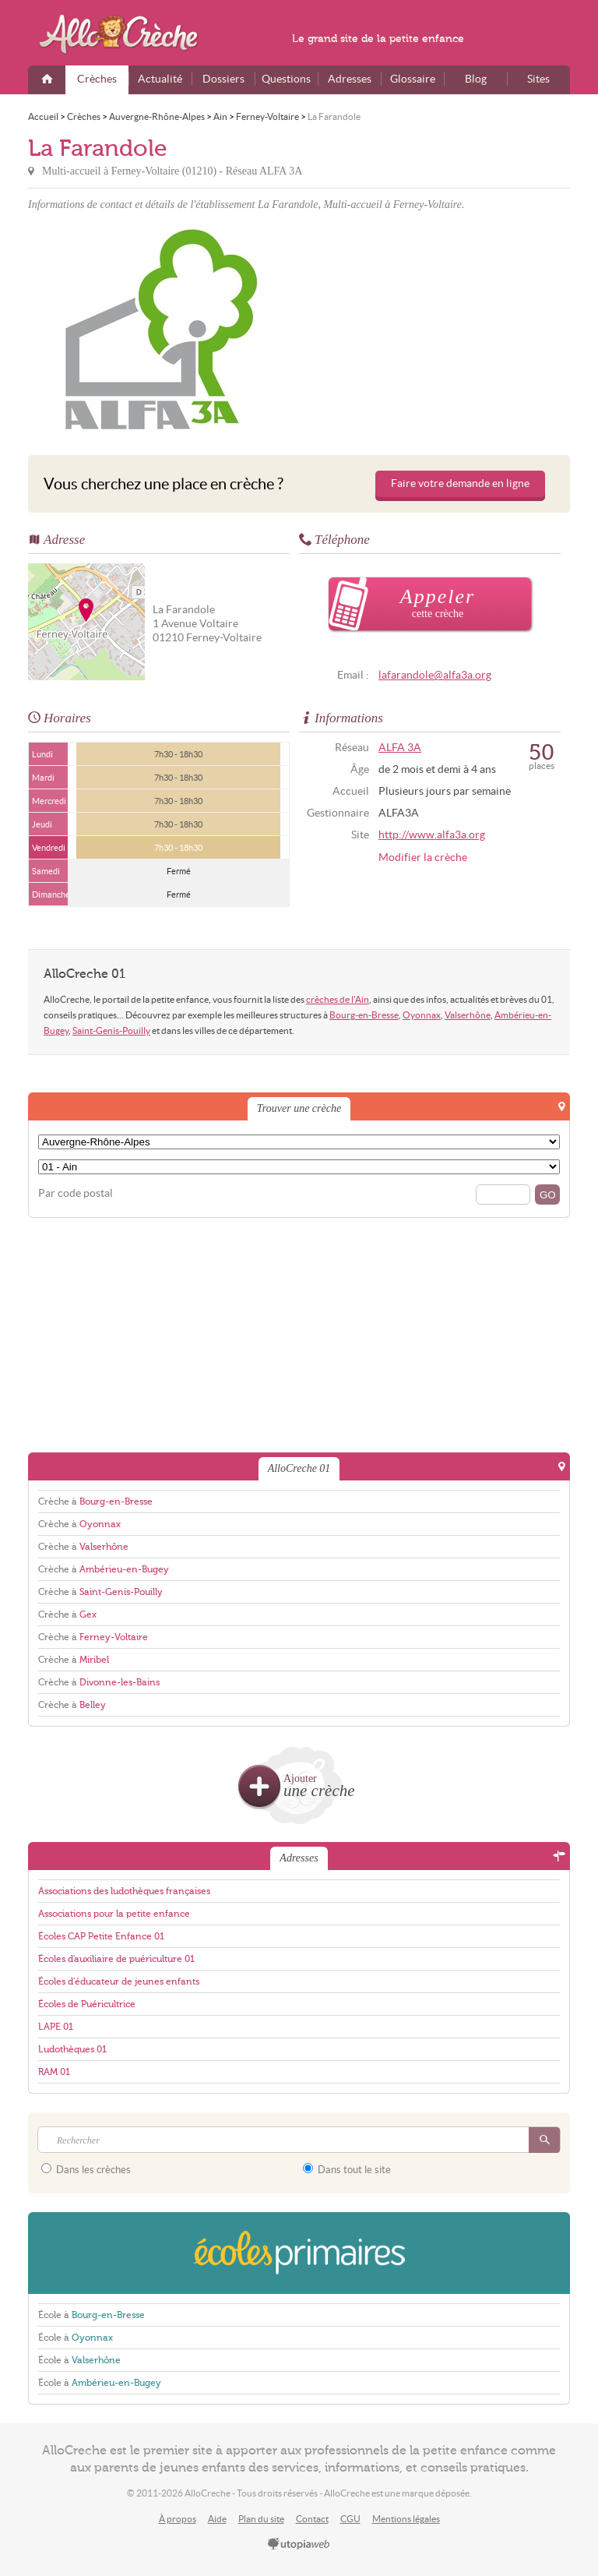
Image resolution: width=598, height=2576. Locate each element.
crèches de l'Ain (337, 999)
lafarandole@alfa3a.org (434, 675)
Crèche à (95, 1501)
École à (91, 2315)
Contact (312, 2519)
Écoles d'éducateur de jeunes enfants (118, 1981)
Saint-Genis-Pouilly (111, 1030)
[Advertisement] (437, 330)
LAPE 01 (55, 2026)
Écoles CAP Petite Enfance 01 (101, 1936)
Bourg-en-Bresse (364, 1015)
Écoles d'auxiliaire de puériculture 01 (116, 1958)
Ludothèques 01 (72, 2049)
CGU (350, 2519)
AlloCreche (129, 34)
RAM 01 (54, 2071)
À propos (177, 2519)
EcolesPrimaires (299, 2253)
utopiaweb (299, 2545)
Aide (217, 2519)
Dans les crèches (86, 2169)
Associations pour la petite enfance (114, 1913)
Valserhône (468, 1015)
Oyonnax (422, 1015)
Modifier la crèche (422, 857)
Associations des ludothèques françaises (124, 1891)
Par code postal (75, 1193)
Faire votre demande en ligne (460, 483)
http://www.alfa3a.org (431, 835)
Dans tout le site (347, 2169)
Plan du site (261, 2519)
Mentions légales (406, 2519)
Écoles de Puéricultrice (86, 2004)
